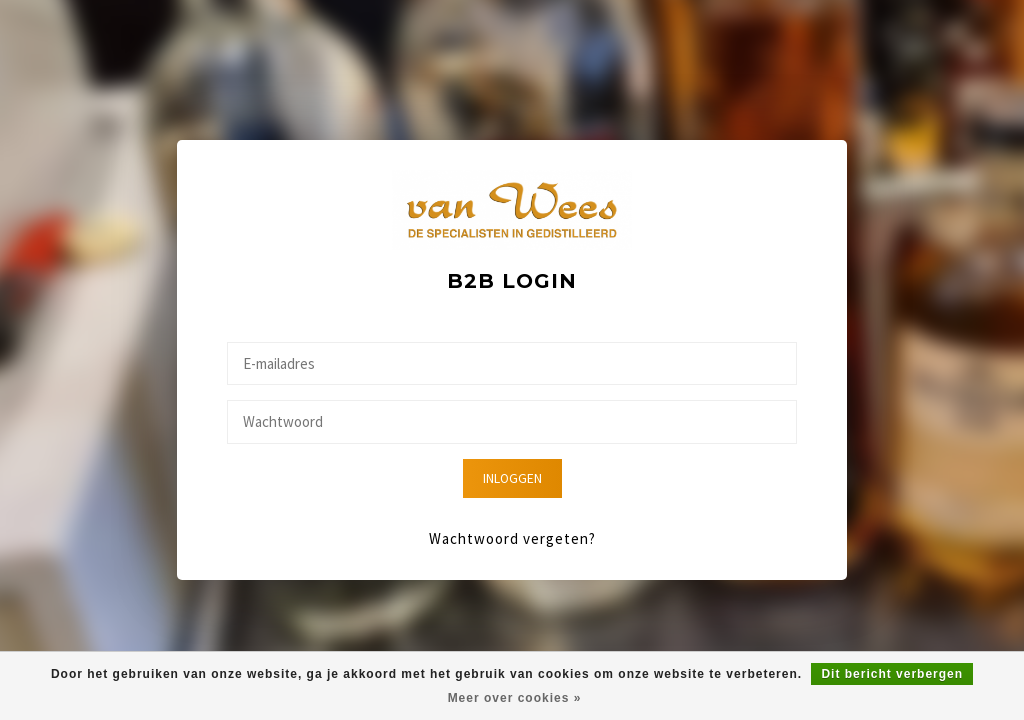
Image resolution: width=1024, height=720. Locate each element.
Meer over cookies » (515, 698)
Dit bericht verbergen (892, 674)
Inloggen (512, 478)
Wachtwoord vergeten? (512, 538)
